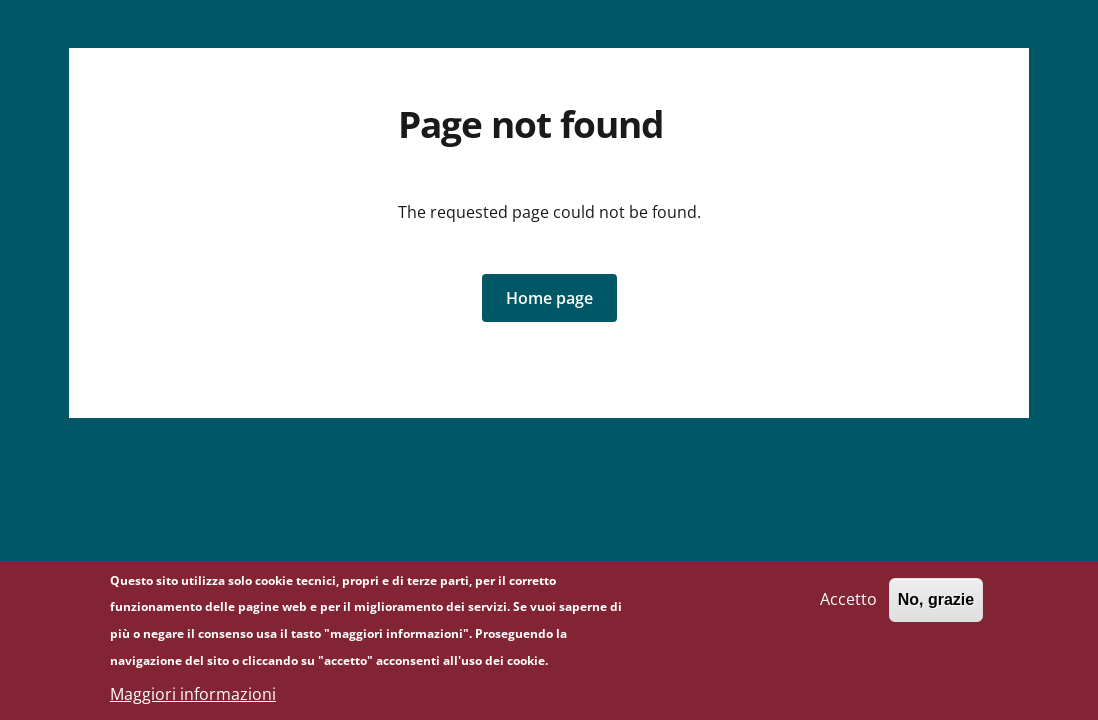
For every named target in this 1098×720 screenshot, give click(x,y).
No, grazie (936, 607)
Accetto (848, 607)
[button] (549, 298)
